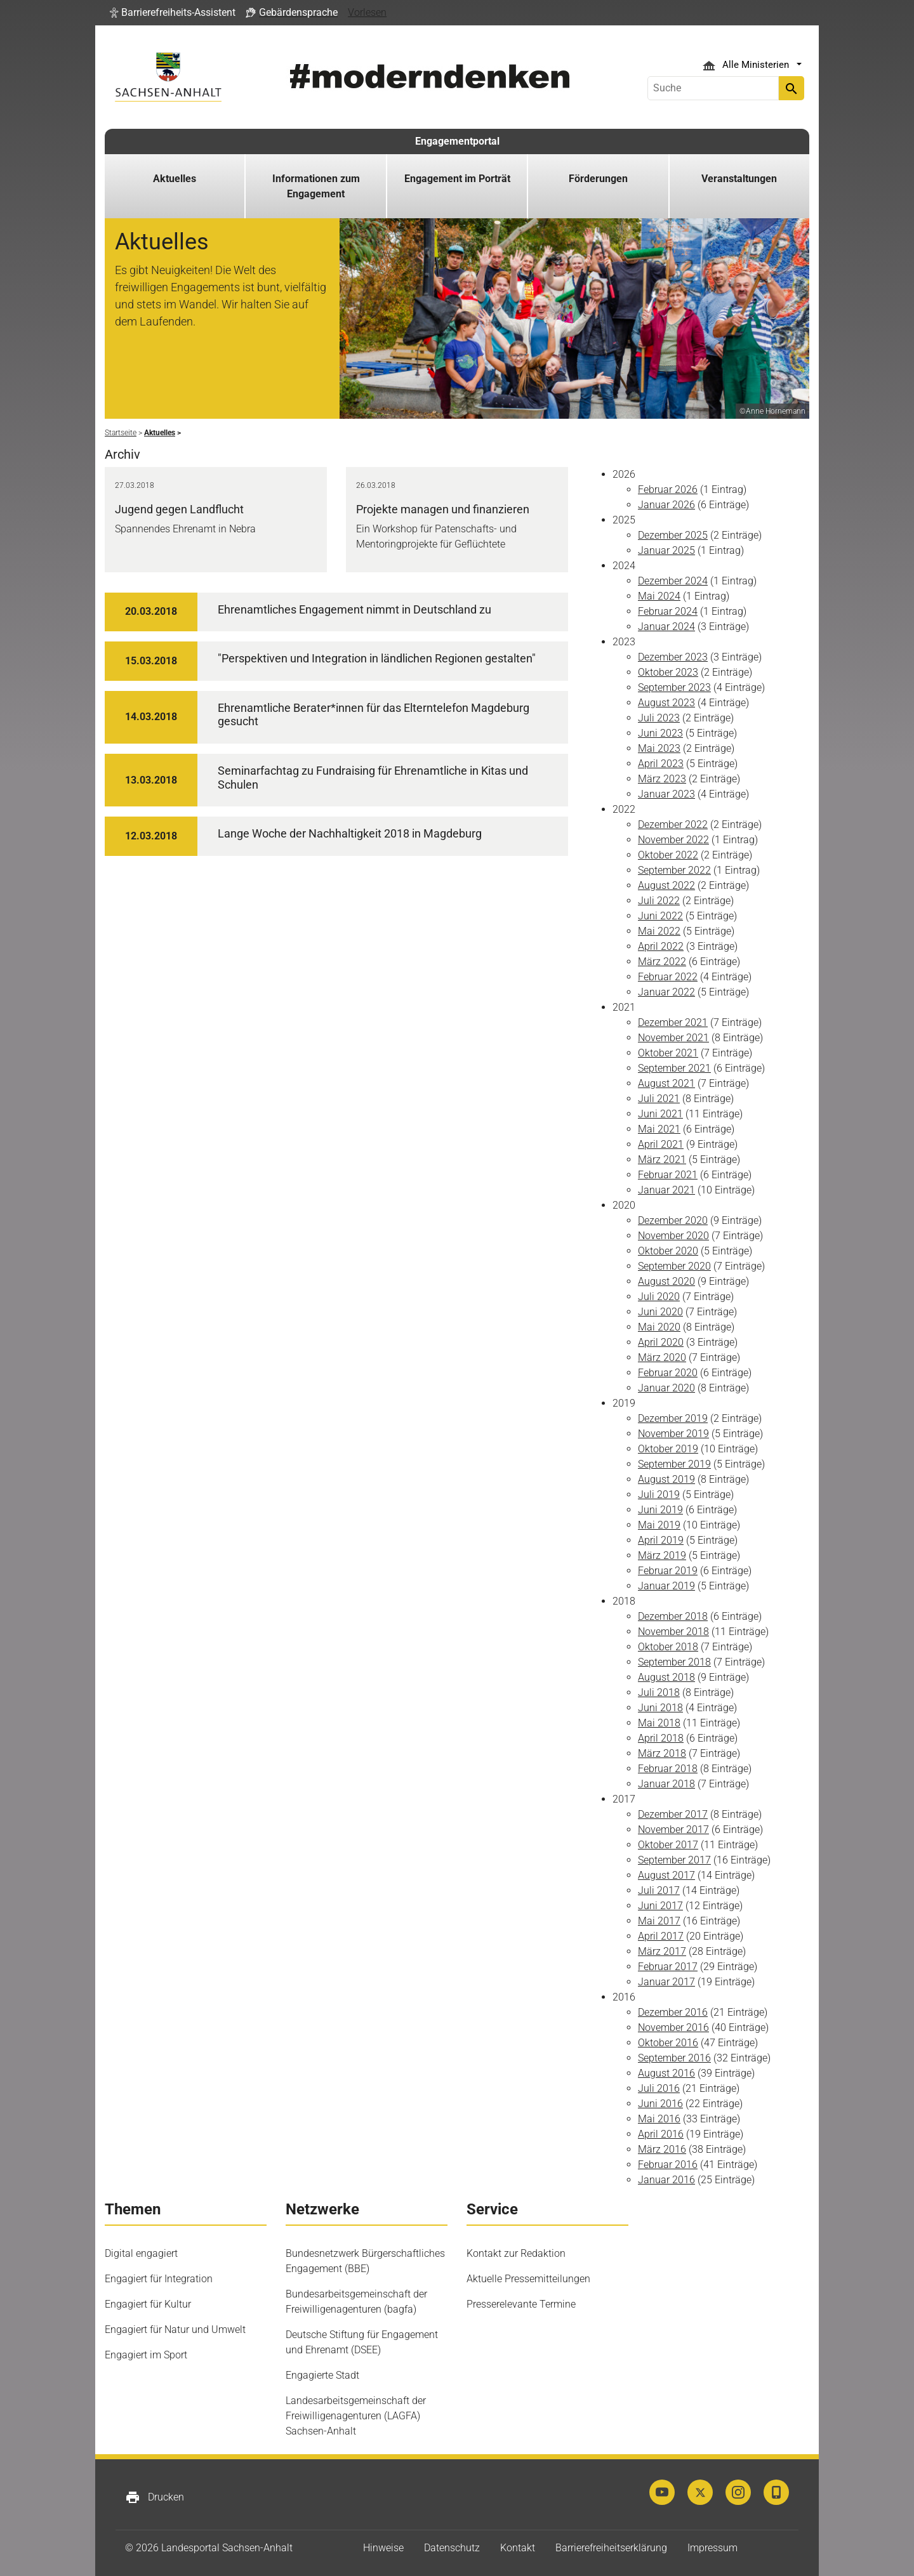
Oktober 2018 (668, 1647)
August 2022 (666, 885)
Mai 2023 (659, 748)
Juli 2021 (659, 1099)
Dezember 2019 (673, 1418)
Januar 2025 (666, 550)
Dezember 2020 (673, 1220)
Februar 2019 (668, 1571)
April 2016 (661, 2134)
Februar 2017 (668, 1967)
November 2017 (673, 1830)
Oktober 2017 (668, 1845)
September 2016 (674, 2058)
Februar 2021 (668, 1175)
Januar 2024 (666, 627)
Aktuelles (174, 179)
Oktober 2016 (668, 2043)
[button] (172, 12)
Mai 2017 (659, 1921)
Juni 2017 (660, 1906)
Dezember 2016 (673, 2012)
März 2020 (662, 1357)
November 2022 (673, 840)
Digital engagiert (141, 2253)
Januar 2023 (666, 794)
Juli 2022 (659, 901)
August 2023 (666, 703)
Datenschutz (452, 2548)
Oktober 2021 (668, 1053)
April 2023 (661, 764)
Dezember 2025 (673, 535)
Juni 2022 (660, 916)
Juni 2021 (660, 1114)
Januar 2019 (666, 1586)
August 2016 (666, 2073)
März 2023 (662, 779)
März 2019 (662, 1555)
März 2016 (662, 2149)
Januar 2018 (666, 1784)
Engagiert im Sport (146, 2355)
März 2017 (662, 1951)
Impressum (712, 2548)
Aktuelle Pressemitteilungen (528, 2279)
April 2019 (661, 1540)
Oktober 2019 (668, 1449)
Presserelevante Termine (521, 2304)
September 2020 (674, 1266)
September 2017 (674, 1860)
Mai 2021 (659, 1129)
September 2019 (674, 1464)
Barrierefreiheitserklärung (611, 2548)
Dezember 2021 (673, 1022)
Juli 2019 (659, 1494)
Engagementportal (457, 141)
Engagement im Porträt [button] (457, 179)
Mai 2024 (659, 596)
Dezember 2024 (673, 581)
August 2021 (666, 1083)
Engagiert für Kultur (148, 2304)
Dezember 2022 (673, 824)
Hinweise (383, 2548)
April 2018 (661, 1738)
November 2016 (673, 2027)
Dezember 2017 (673, 1814)
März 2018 (662, 1753)
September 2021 (674, 1068)
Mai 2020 (659, 1327)
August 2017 (666, 1875)
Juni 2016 (660, 2104)
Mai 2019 (659, 1525)
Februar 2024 (668, 611)
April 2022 (661, 946)
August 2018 (666, 1677)
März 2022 (662, 962)
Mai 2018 (659, 1723)
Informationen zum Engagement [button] (316, 186)
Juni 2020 (660, 1312)
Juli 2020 (659, 1297)
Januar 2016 (666, 2180)
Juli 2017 (659, 1890)
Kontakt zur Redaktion (516, 2253)
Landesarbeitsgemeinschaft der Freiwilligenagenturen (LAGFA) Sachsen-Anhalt (356, 2416)
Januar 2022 (666, 992)
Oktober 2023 (668, 672)
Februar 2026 (668, 489)
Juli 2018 (659, 1692)
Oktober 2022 (668, 855)
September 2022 (674, 870)
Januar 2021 (666, 1190)
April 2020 (661, 1342)
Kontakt (517, 2548)
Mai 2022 (659, 931)
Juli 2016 (659, 2088)
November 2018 (673, 1632)
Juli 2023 (659, 718)
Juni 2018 (660, 1708)
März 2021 (662, 1159)
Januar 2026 (666, 505)
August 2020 (666, 1281)
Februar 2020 (668, 1373)
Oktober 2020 (668, 1251)
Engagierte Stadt (322, 2375)
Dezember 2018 (673, 1616)
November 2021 (673, 1038)
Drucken (154, 2497)
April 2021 (661, 1144)
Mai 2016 (659, 2119)
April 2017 (661, 1936)
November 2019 (673, 1434)
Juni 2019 (660, 1510)
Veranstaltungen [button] (739, 179)
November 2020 (673, 1236)
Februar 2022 (668, 977)
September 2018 (674, 1662)
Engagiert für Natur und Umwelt (175, 2329)
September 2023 (674, 687)
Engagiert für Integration (159, 2279)
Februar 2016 (668, 2165)
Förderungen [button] (598, 179)
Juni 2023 (660, 733)
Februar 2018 (668, 1769)
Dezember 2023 (673, 657)
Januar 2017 (666, 1982)
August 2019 (666, 1479)
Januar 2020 (666, 1388)
